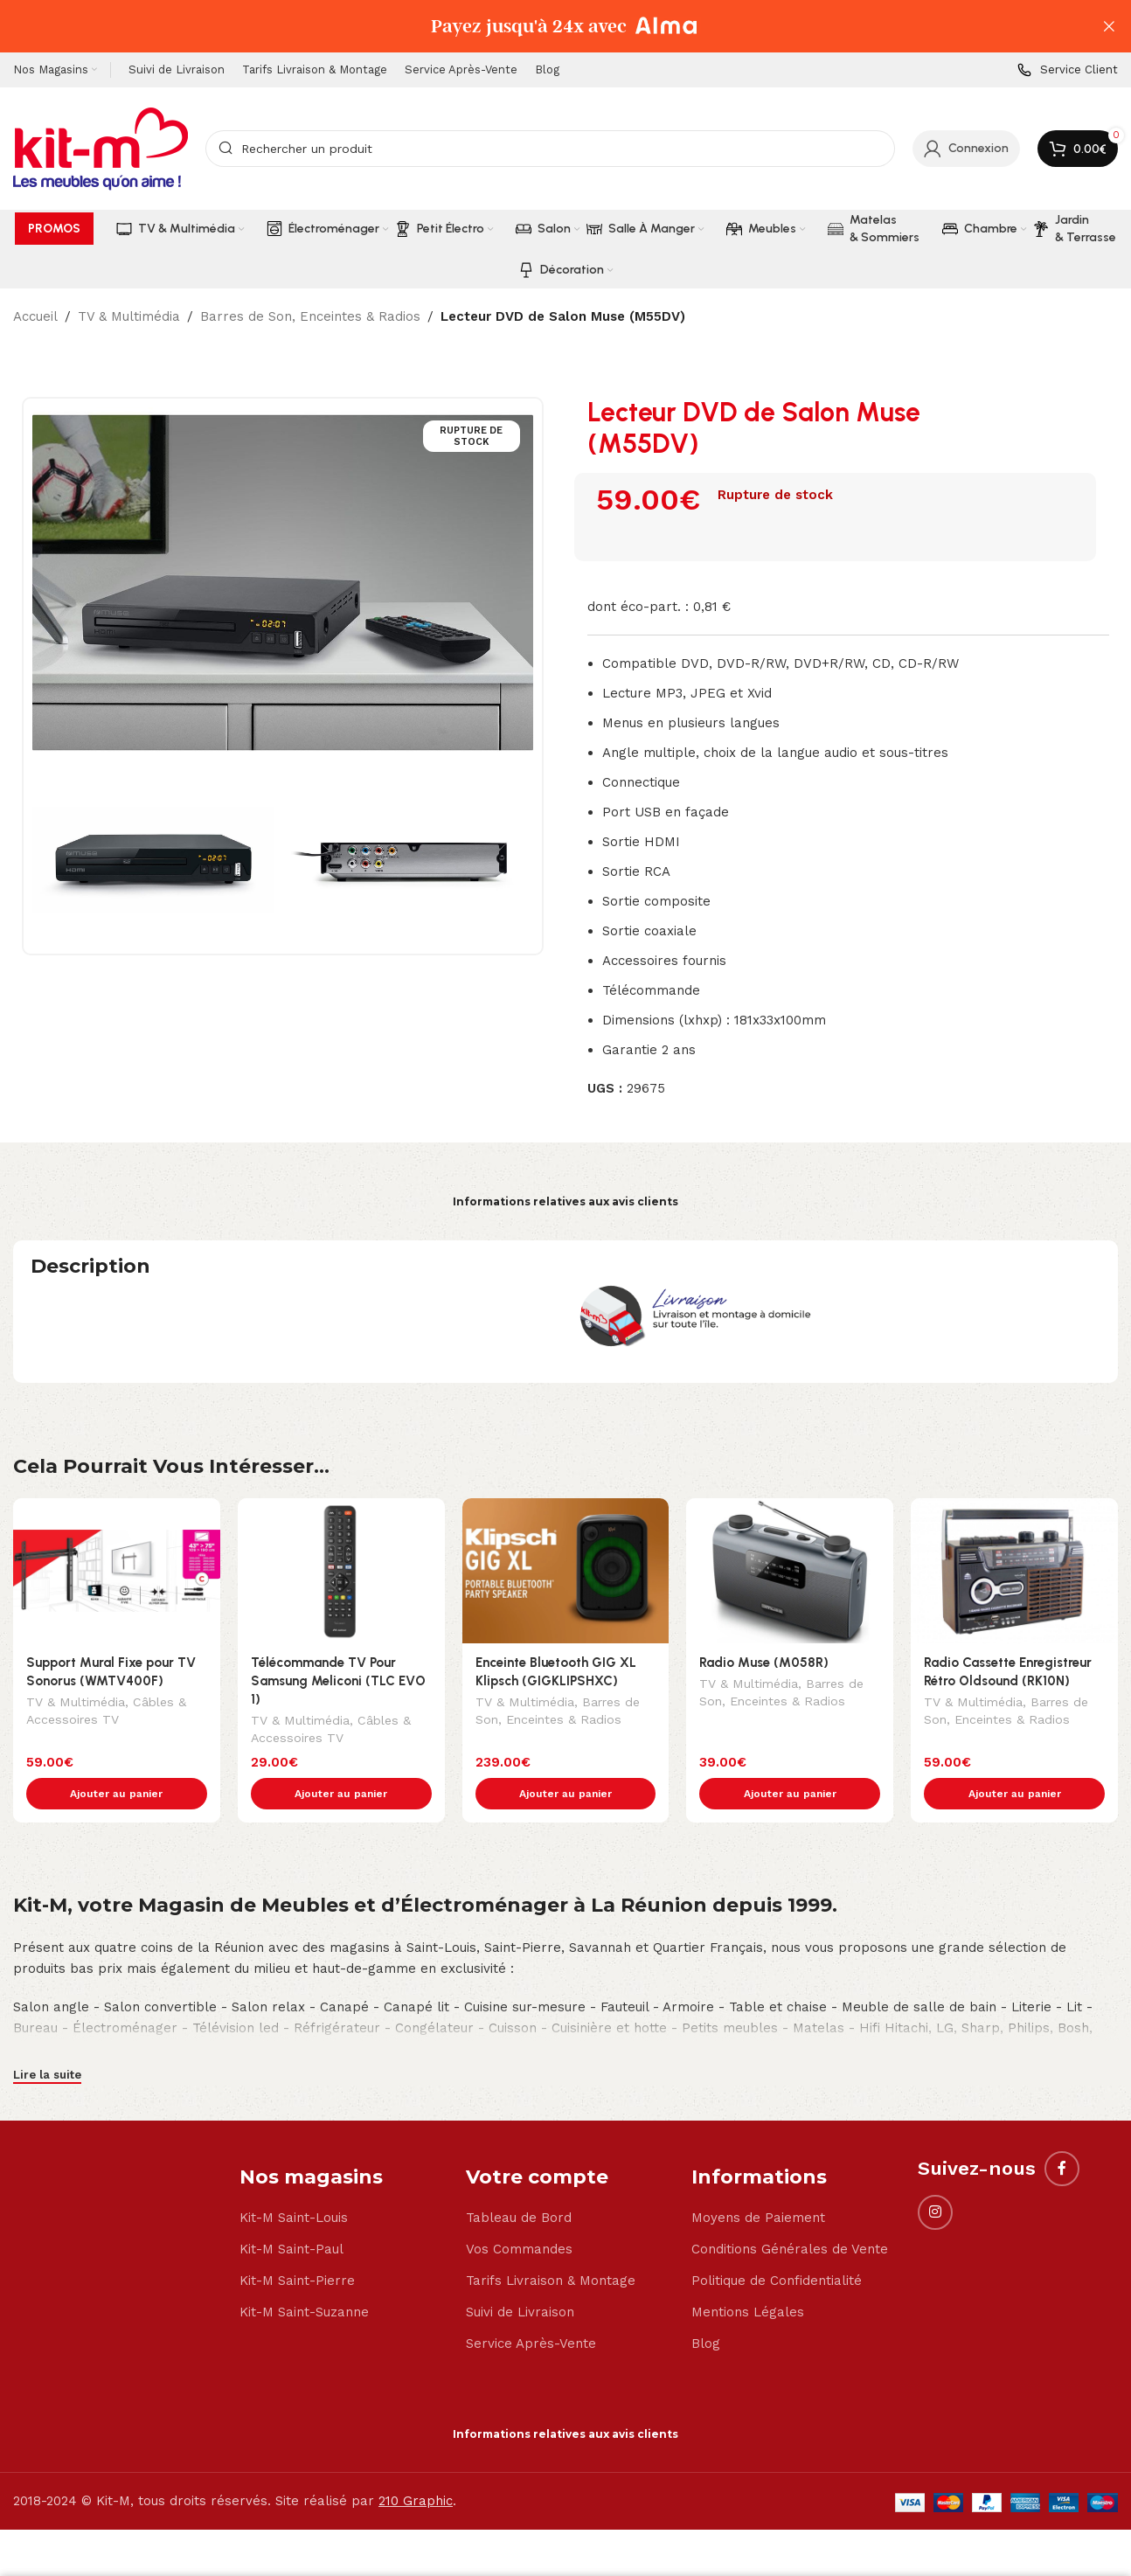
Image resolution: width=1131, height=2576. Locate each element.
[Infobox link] (1067, 70)
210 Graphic (415, 2464)
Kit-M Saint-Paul (291, 2212)
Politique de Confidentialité (776, 2244)
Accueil (35, 316)
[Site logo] (100, 148)
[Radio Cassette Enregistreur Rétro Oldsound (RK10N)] (1014, 1570)
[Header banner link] (539, 26)
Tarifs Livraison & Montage (550, 2244)
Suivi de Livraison (520, 2275)
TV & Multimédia (129, 316)
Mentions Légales (747, 2275)
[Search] (550, 148)
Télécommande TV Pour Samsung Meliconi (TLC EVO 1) (338, 1681)
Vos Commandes (519, 2212)
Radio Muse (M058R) (764, 1662)
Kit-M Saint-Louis (293, 2181)
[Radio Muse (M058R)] (789, 1570)
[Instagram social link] (935, 2175)
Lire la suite (47, 2038)
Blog (705, 2307)
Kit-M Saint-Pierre (297, 2244)
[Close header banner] (1109, 26)
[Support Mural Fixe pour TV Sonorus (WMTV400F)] (116, 1570)
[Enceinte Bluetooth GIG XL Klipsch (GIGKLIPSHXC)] (566, 1570)
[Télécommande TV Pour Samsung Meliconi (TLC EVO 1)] (341, 1570)
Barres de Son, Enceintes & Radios (310, 316)
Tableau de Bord (519, 2181)
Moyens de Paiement (758, 2181)
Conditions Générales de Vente (789, 2212)
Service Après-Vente (531, 2307)
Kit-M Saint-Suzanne (304, 2275)
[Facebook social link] (1061, 2131)
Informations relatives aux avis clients (565, 1201)
